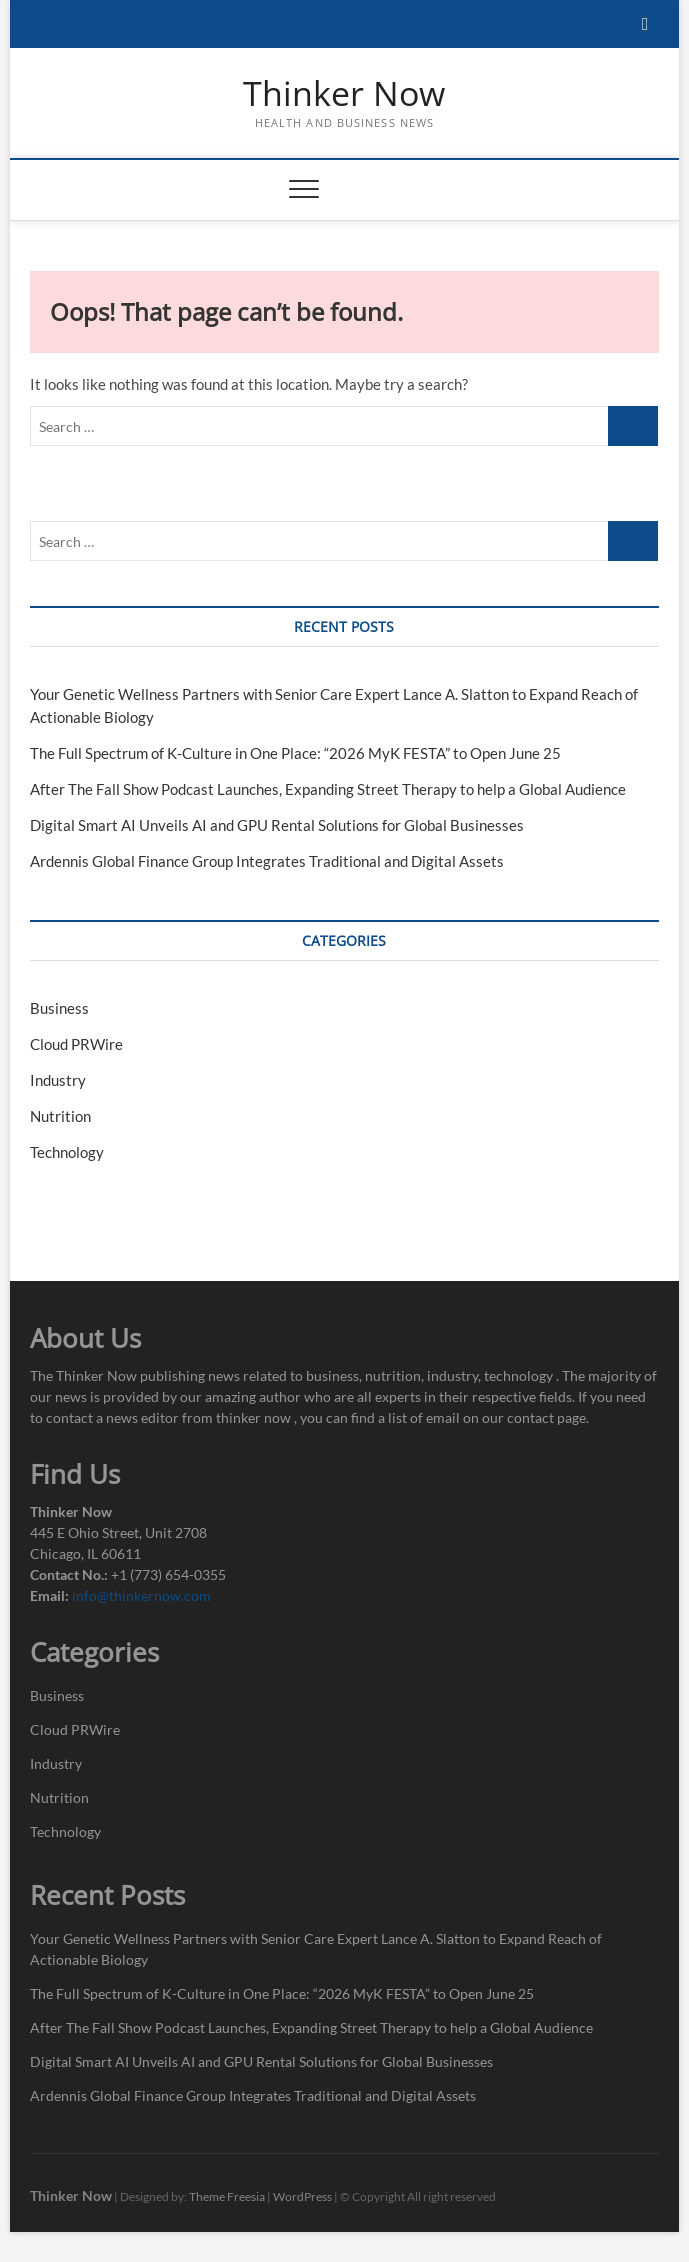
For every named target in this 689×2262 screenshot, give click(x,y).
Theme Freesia (227, 2196)
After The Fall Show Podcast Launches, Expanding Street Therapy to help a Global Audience (328, 789)
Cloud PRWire (76, 1044)
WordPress (302, 2196)
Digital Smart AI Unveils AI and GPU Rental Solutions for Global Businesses (277, 825)
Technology (67, 1152)
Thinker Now (344, 94)
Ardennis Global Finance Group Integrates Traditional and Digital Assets (267, 861)
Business (59, 1008)
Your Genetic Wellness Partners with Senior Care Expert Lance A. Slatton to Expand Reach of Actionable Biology (316, 1949)
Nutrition (60, 1116)
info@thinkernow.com (141, 1595)
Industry (58, 1080)
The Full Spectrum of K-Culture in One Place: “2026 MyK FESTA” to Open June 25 (295, 753)
